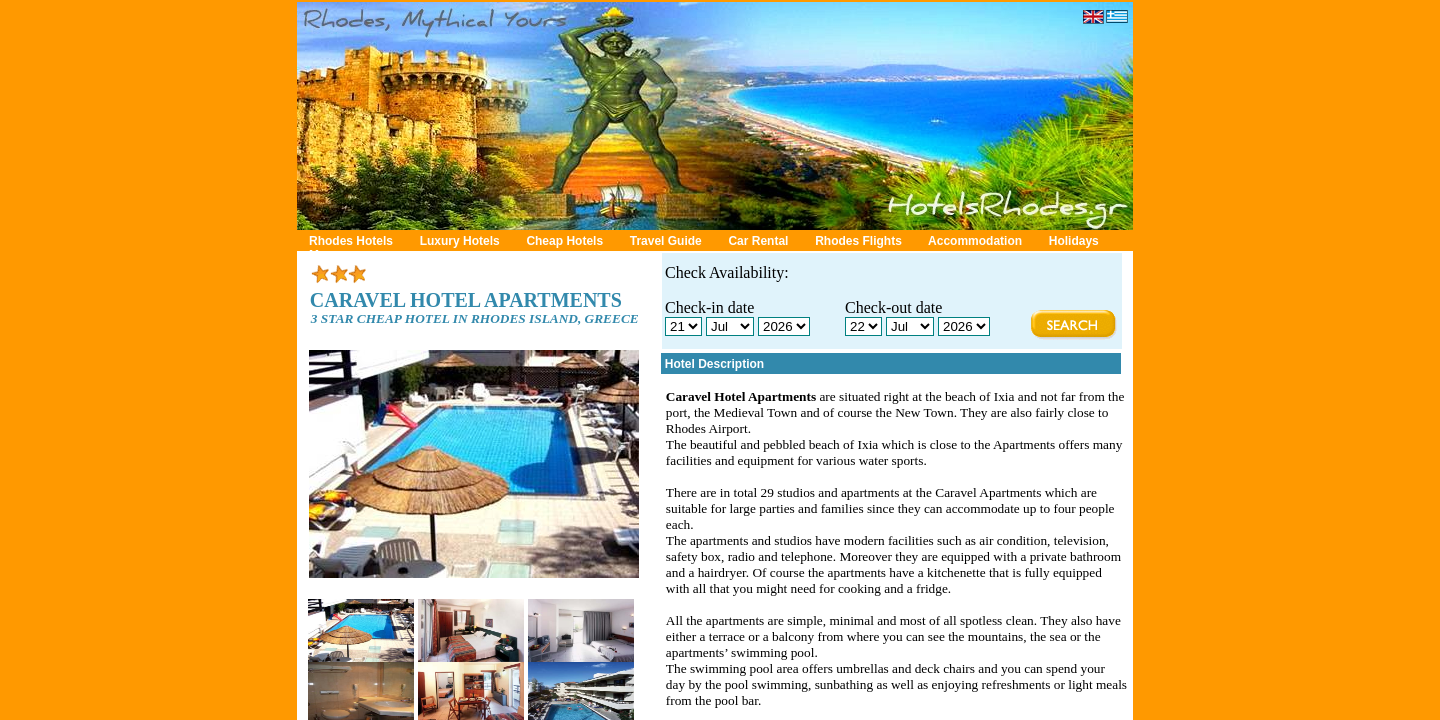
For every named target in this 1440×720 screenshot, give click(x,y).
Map (321, 255)
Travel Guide (666, 241)
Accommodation (975, 241)
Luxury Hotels (460, 241)
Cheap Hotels (564, 241)
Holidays (1074, 241)
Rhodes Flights (858, 241)
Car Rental (758, 241)
